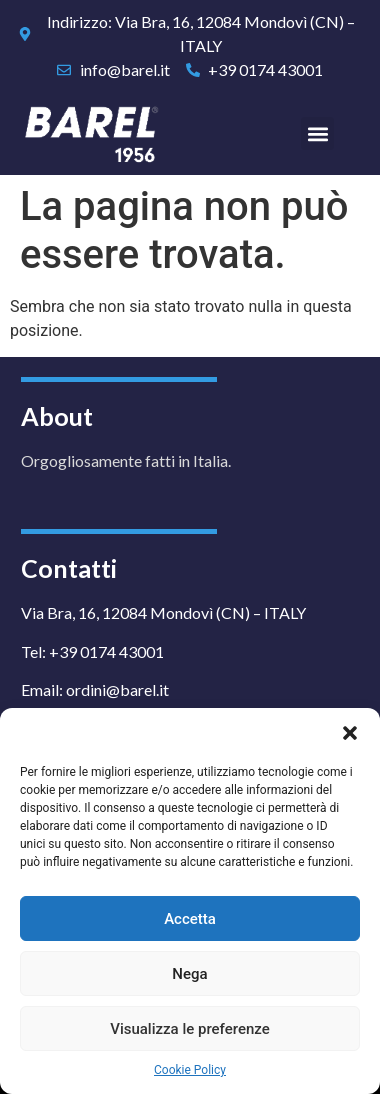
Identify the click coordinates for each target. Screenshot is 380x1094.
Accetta (190, 919)
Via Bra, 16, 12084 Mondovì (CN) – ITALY (163, 612)
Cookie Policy (190, 1070)
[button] (350, 733)
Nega (189, 974)
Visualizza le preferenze (190, 1029)
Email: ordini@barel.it (95, 689)
